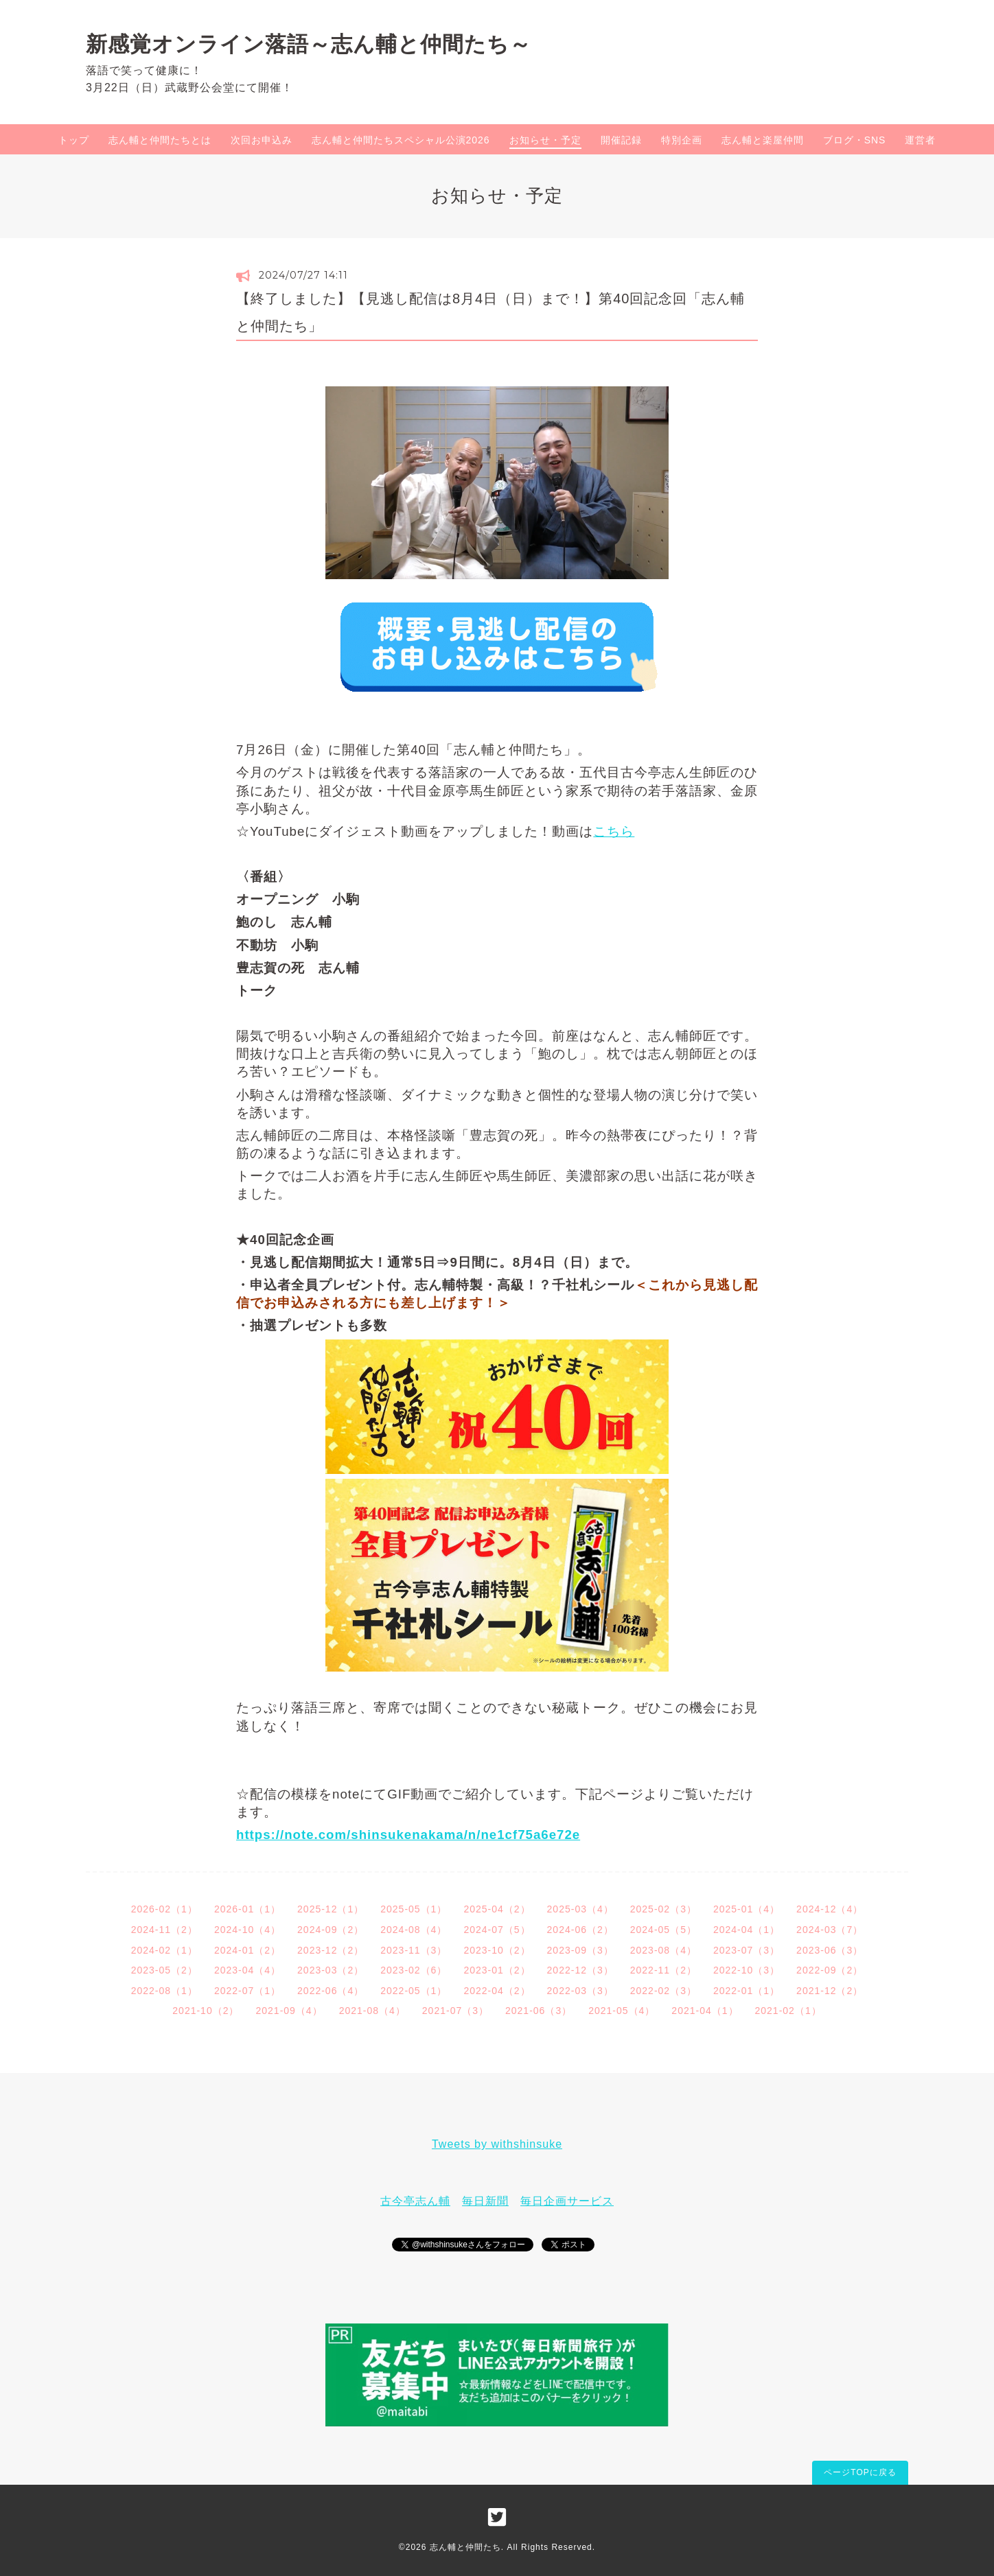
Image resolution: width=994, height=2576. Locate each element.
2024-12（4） (829, 1909)
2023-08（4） (663, 1950)
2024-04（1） (746, 1929)
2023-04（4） (247, 1970)
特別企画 (681, 139)
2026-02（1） (164, 1909)
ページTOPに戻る (860, 2472)
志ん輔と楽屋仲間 (762, 139)
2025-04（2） (496, 1909)
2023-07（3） (746, 1950)
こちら (613, 831)
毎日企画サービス (567, 2201)
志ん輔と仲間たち (465, 2547)
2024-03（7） (829, 1929)
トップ (73, 139)
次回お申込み (261, 139)
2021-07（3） (455, 2010)
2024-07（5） (496, 1929)
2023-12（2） (330, 1950)
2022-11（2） (663, 1970)
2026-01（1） (247, 1909)
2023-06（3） (829, 1950)
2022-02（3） (663, 1990)
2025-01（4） (746, 1909)
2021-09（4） (288, 2010)
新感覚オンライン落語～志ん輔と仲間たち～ (308, 44)
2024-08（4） (413, 1929)
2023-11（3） (413, 1950)
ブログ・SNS (854, 139)
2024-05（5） (663, 1929)
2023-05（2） (164, 1970)
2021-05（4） (621, 2010)
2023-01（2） (496, 1970)
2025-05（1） (413, 1909)
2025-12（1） (330, 1909)
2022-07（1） (247, 1990)
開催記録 (621, 139)
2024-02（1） (164, 1950)
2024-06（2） (580, 1929)
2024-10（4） (247, 1929)
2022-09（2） (829, 1970)
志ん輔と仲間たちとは (159, 139)
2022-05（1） (413, 1990)
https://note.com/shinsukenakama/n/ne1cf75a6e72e (408, 1834)
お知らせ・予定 (545, 139)
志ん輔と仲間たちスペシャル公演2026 (401, 139)
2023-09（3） (580, 1950)
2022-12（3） (580, 1970)
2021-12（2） (829, 1990)
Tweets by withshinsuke (497, 2144)
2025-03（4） (580, 1909)
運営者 (920, 139)
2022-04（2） (496, 1990)
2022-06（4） (330, 1990)
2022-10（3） (746, 1970)
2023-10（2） (496, 1950)
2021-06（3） (538, 2010)
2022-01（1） (746, 1990)
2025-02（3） (663, 1909)
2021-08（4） (372, 2010)
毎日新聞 (485, 2201)
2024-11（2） (164, 1929)
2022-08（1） (164, 1990)
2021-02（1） (788, 2010)
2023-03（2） (330, 1970)
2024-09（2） (330, 1929)
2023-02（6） (413, 1970)
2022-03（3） (580, 1990)
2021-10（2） (205, 2010)
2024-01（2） (247, 1950)
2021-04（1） (704, 2010)
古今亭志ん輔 (415, 2201)
